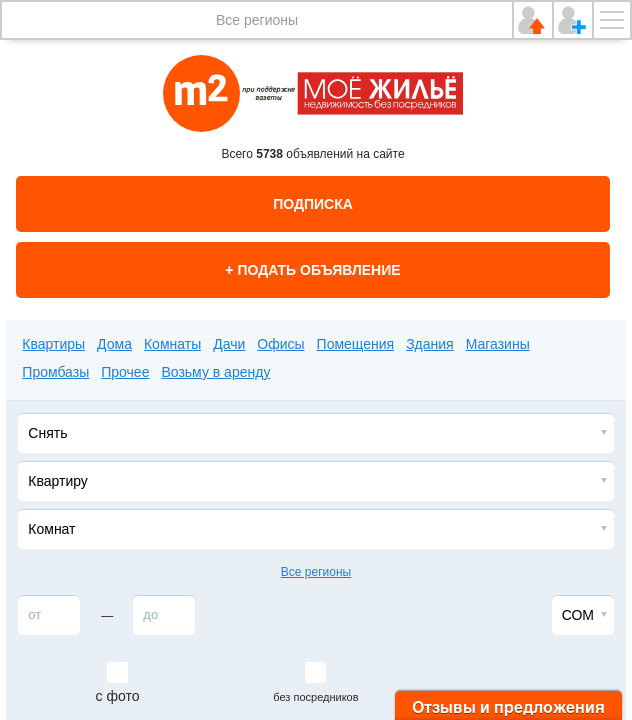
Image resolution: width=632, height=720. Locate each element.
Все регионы (257, 20)
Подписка (313, 204)
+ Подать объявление (312, 270)
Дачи (229, 344)
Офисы (280, 344)
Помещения (356, 344)
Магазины (498, 344)
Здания (430, 344)
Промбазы (55, 372)
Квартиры (53, 344)
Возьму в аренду (215, 372)
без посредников (315, 697)
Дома (114, 344)
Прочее (125, 372)
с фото (118, 696)
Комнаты (172, 344)
